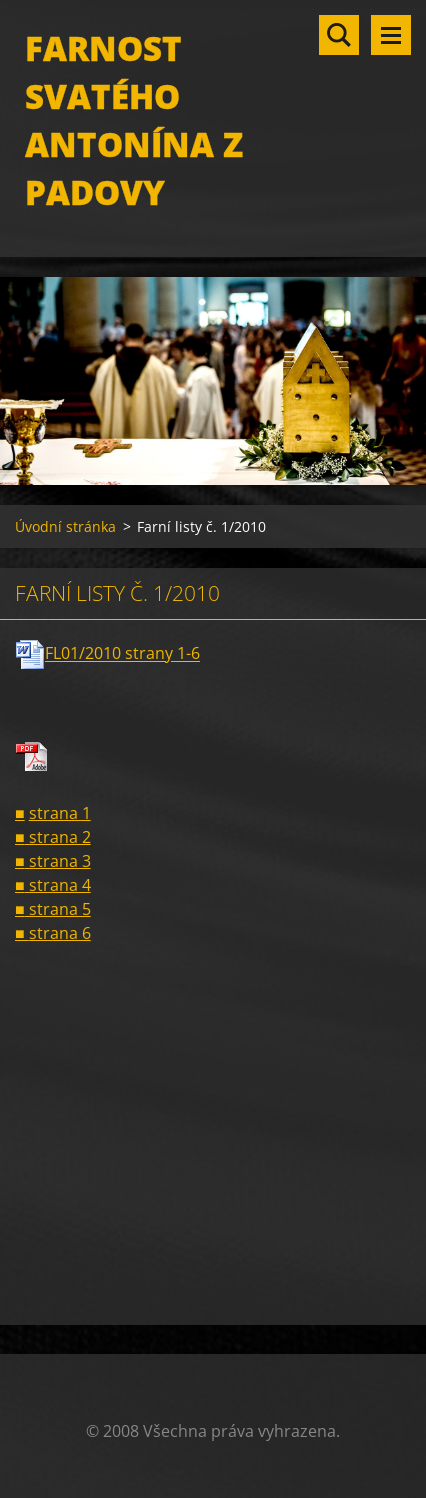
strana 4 (58, 885)
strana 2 (58, 837)
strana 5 (58, 909)
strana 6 (60, 933)
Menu (391, 35)
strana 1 (60, 813)
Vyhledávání (339, 35)
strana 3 (58, 861)
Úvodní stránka (65, 526)
